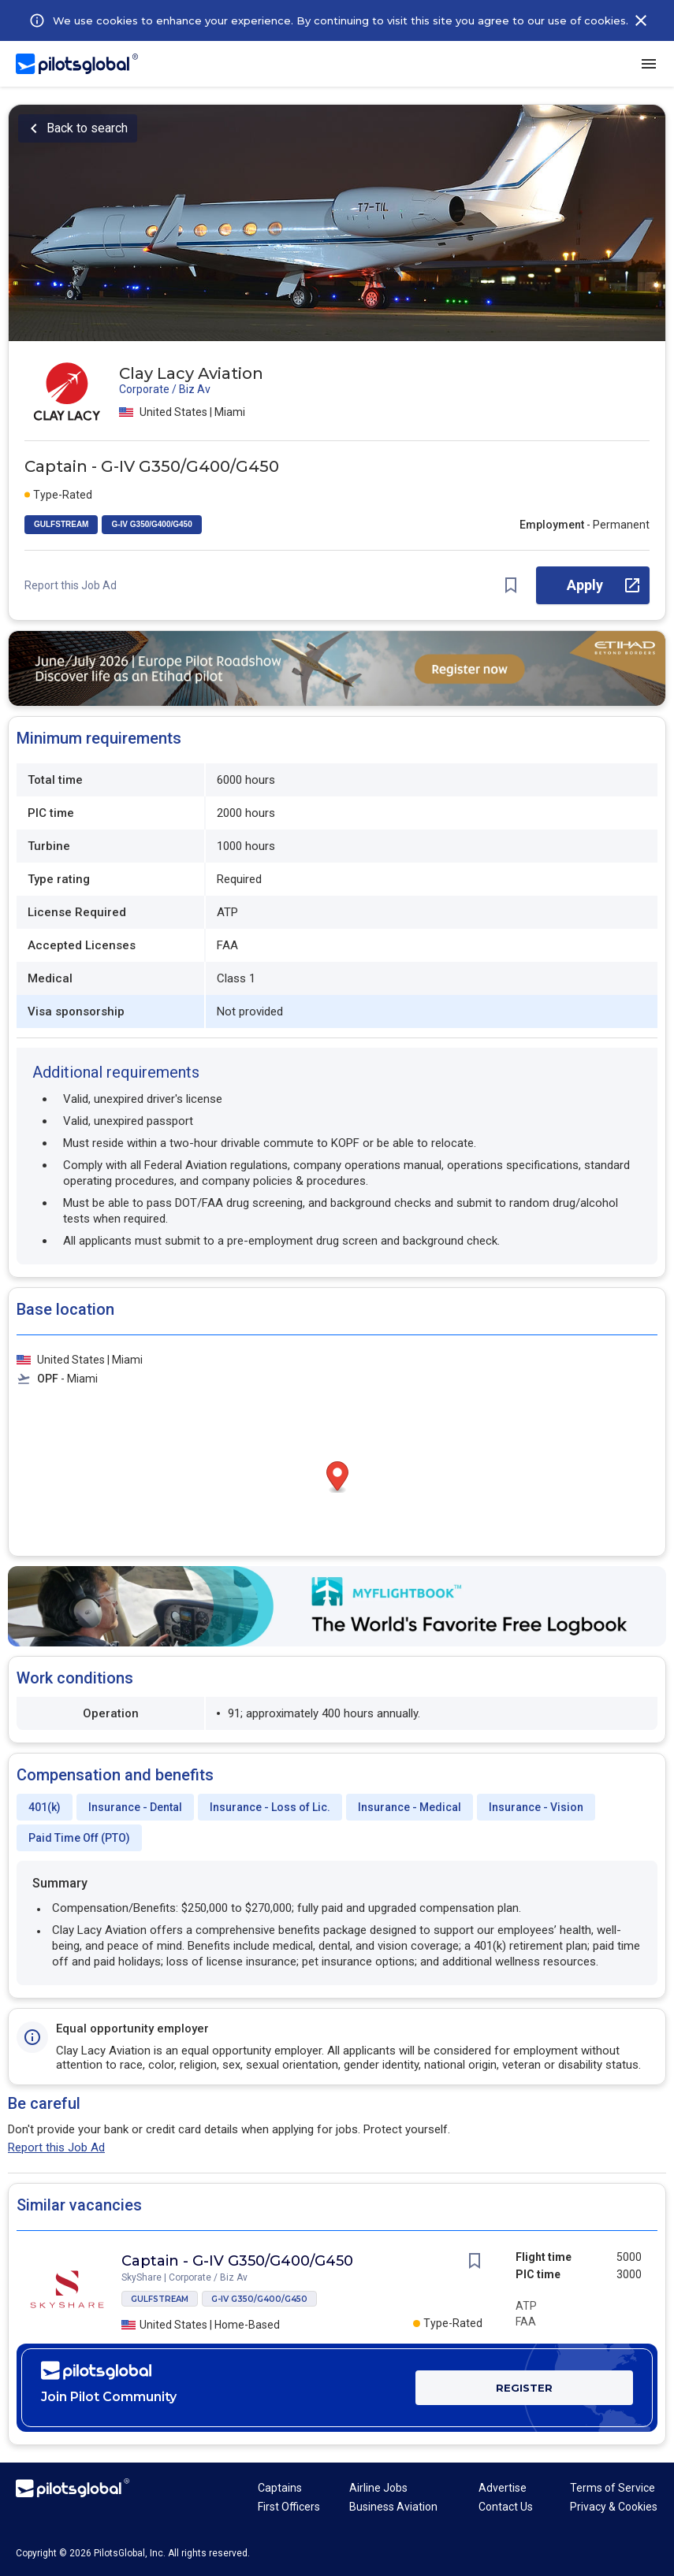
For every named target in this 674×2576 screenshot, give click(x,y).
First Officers (289, 2506)
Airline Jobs (378, 2487)
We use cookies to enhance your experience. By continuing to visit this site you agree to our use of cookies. (340, 20)
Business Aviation (393, 2506)
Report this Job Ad (70, 585)
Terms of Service (612, 2487)
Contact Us (506, 2506)
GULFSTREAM (61, 524)
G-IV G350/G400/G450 (151, 524)
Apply (585, 585)
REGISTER (524, 2387)
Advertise (503, 2487)
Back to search (87, 128)
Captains (280, 2487)
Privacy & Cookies (613, 2506)
